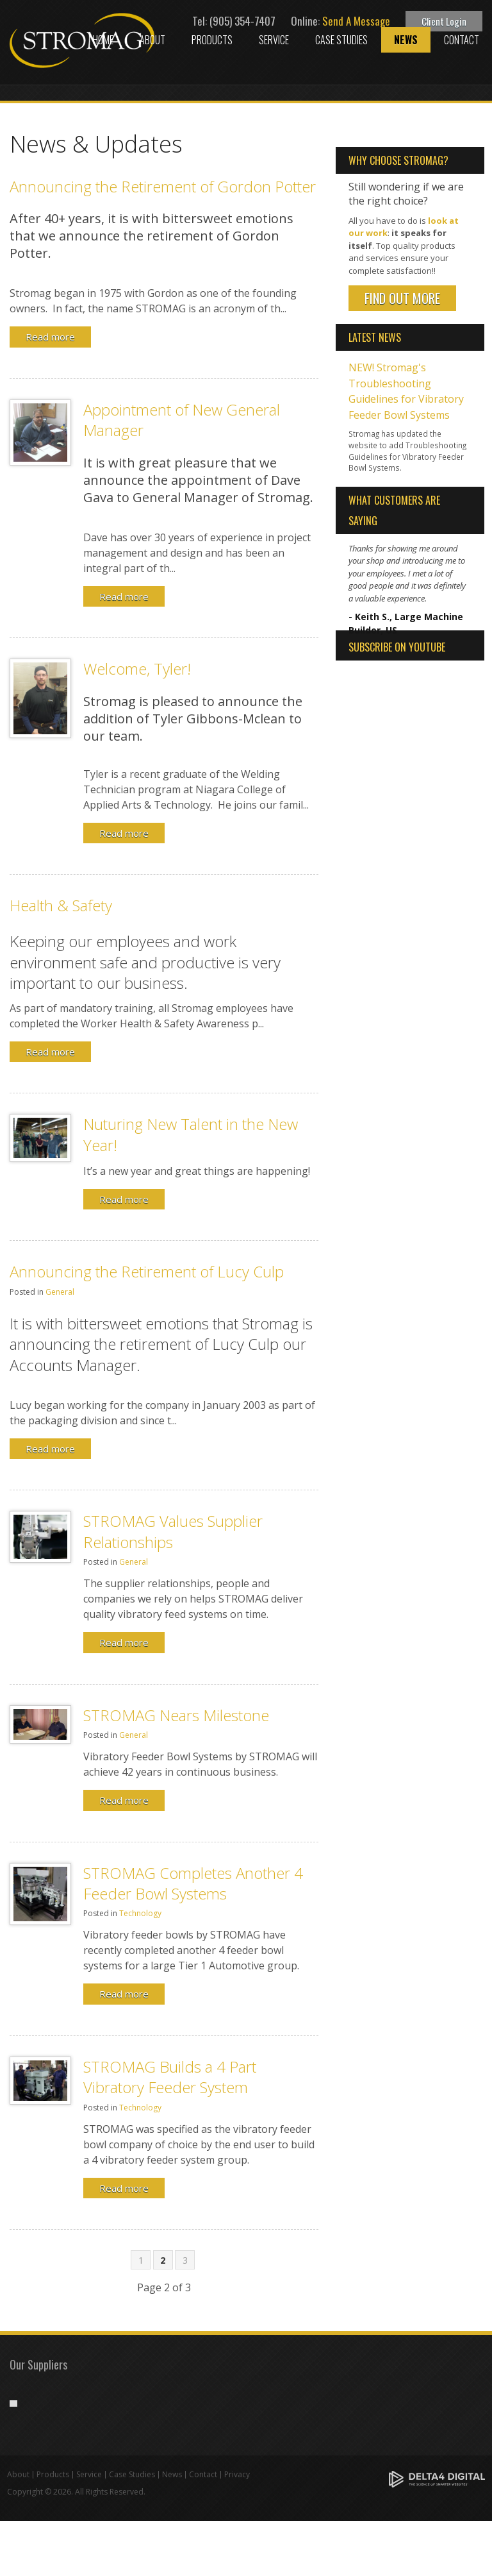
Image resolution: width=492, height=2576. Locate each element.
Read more (50, 336)
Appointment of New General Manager (181, 420)
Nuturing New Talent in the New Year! (190, 1134)
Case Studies (341, 39)
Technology (140, 1913)
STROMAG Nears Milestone (176, 1715)
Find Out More (402, 298)
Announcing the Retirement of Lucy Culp (147, 1271)
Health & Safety (61, 905)
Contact (461, 39)
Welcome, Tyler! (137, 668)
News (406, 39)
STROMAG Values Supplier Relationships (173, 1531)
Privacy (237, 2529)
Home (103, 39)
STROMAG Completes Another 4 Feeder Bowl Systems (193, 1883)
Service (274, 39)
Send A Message (356, 21)
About (152, 39)
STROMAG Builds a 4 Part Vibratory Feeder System (169, 2077)
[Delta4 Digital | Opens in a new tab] (437, 2533)
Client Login (444, 21)
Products (212, 39)
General (59, 1291)
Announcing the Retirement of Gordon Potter (163, 186)
